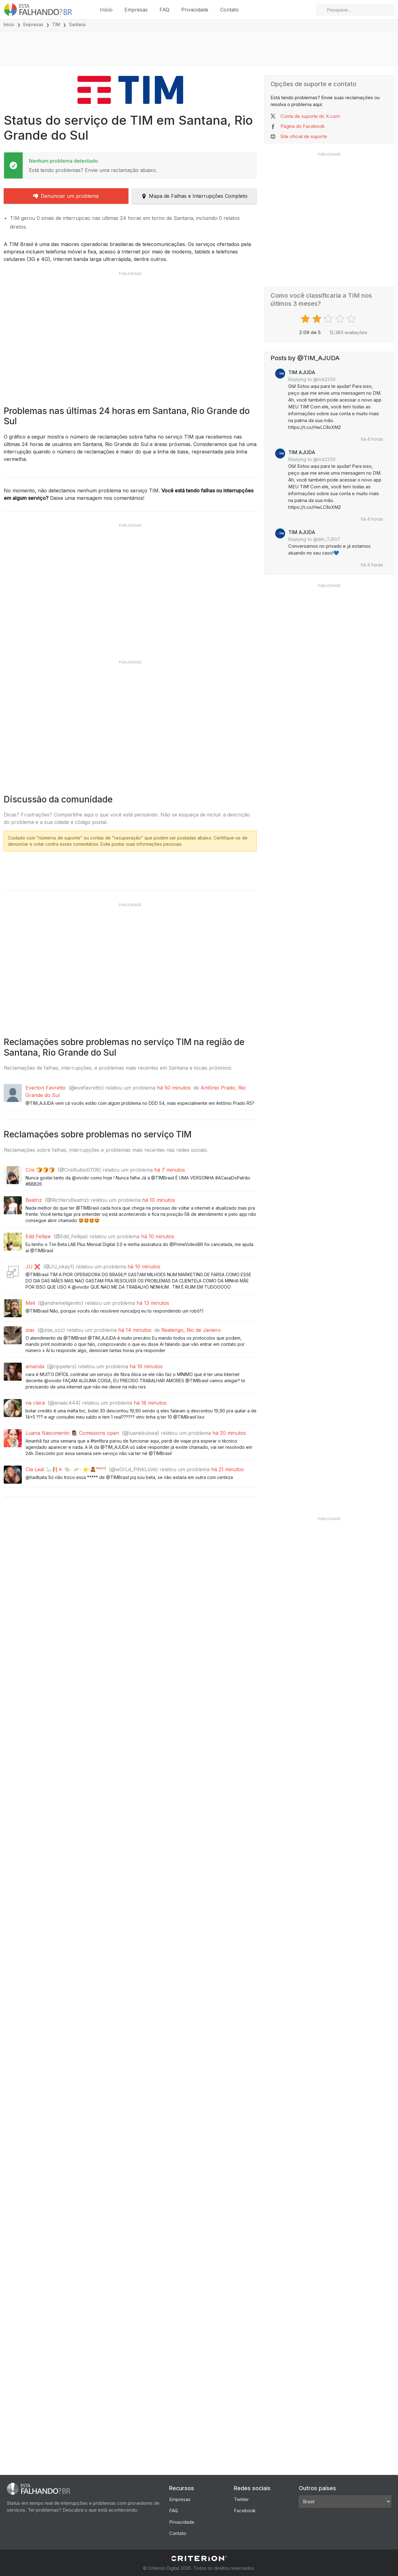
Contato (229, 10)
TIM (56, 24)
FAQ (164, 10)
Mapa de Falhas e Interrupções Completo (194, 196)
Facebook (245, 2510)
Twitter (241, 2499)
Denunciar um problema (66, 196)
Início (106, 10)
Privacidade (194, 10)
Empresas (136, 10)
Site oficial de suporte (303, 136)
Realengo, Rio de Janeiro (191, 1430)
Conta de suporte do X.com (310, 116)
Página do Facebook (302, 126)
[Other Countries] (345, 2501)
